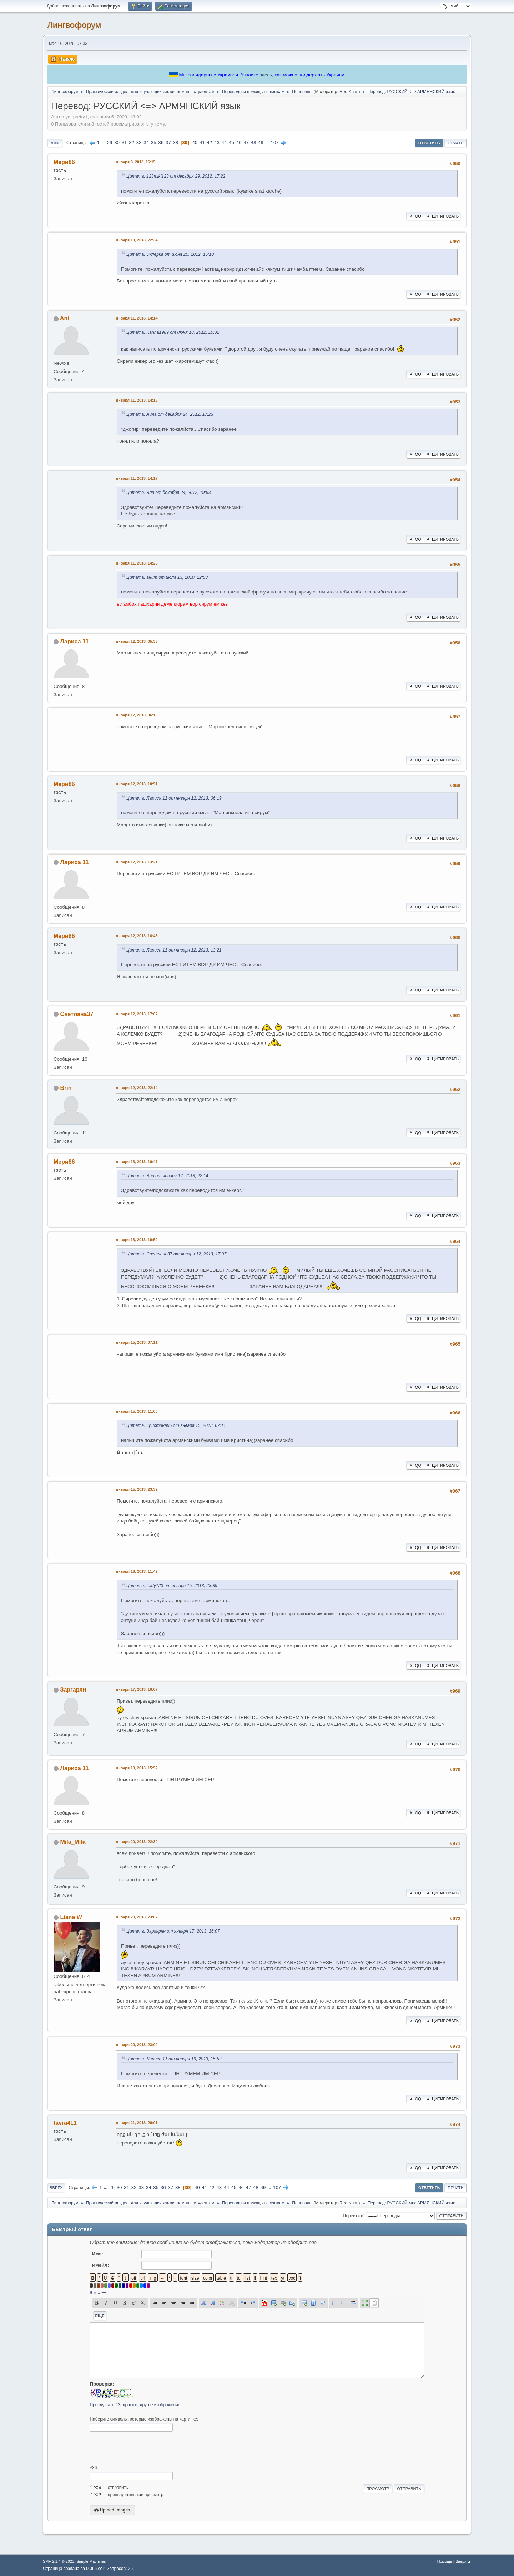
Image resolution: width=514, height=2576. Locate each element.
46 (239, 142)
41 (202, 142)
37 (168, 142)
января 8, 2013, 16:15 (136, 162)
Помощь (444, 2561)
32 (131, 142)
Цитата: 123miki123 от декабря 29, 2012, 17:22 (175, 176)
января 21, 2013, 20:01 (137, 2123)
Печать (455, 143)
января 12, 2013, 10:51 (137, 784)
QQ (414, 216)
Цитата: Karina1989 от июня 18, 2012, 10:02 (172, 332)
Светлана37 (76, 1014)
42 (209, 142)
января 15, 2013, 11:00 (137, 1411)
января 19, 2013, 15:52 (137, 1768)
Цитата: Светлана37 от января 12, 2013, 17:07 (176, 1253)
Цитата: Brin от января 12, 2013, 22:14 (167, 1175)
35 (153, 142)
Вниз (55, 143)
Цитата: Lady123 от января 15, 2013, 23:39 (171, 1585)
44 (224, 142)
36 (160, 142)
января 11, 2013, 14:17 (137, 478)
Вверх (56, 2187)
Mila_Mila (72, 1842)
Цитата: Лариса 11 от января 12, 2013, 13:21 (174, 950)
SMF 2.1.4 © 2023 (58, 2561)
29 (109, 142)
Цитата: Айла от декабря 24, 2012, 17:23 (169, 414)
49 (260, 142)
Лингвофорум (74, 25)
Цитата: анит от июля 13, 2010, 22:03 (167, 577)
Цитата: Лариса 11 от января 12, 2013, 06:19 (174, 798)
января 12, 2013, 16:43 (137, 936)
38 (175, 142)
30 (117, 142)
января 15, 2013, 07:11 (137, 1342)
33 (139, 142)
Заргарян (73, 1690)
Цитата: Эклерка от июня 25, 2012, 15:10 (170, 254)
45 (231, 142)
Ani (64, 318)
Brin (65, 1088)
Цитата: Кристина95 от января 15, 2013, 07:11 (176, 1425)
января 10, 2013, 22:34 (137, 240)
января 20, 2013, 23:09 (137, 2044)
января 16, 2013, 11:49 (137, 1571)
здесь (265, 74)
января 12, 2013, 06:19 (137, 715)
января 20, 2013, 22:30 (137, 1842)
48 (253, 142)
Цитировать (442, 216)
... (104, 142)
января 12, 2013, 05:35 (137, 641)
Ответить (429, 143)
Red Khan (348, 91)
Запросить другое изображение (149, 2404)
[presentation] (144, 2448)
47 (246, 142)
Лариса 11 (74, 641)
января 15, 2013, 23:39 (137, 1489)
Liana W (71, 1917)
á (91, 2292)
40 (194, 142)
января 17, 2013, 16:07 (137, 1689)
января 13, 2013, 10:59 (137, 1240)
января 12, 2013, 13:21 (137, 862)
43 (217, 142)
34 (146, 142)
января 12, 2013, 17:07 (137, 1014)
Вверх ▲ (463, 2561)
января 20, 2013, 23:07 (137, 1917)
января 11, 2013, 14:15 (137, 400)
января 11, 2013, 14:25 (137, 563)
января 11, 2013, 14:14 (137, 318)
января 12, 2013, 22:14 (137, 1088)
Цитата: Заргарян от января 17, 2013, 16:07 (173, 1931)
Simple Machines (91, 2561)
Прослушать (102, 2404)
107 (275, 142)
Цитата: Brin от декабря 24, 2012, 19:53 (168, 492)
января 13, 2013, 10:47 (137, 1161)
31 (124, 142)
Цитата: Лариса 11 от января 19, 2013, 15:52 (174, 2058)
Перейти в (353, 2215)
